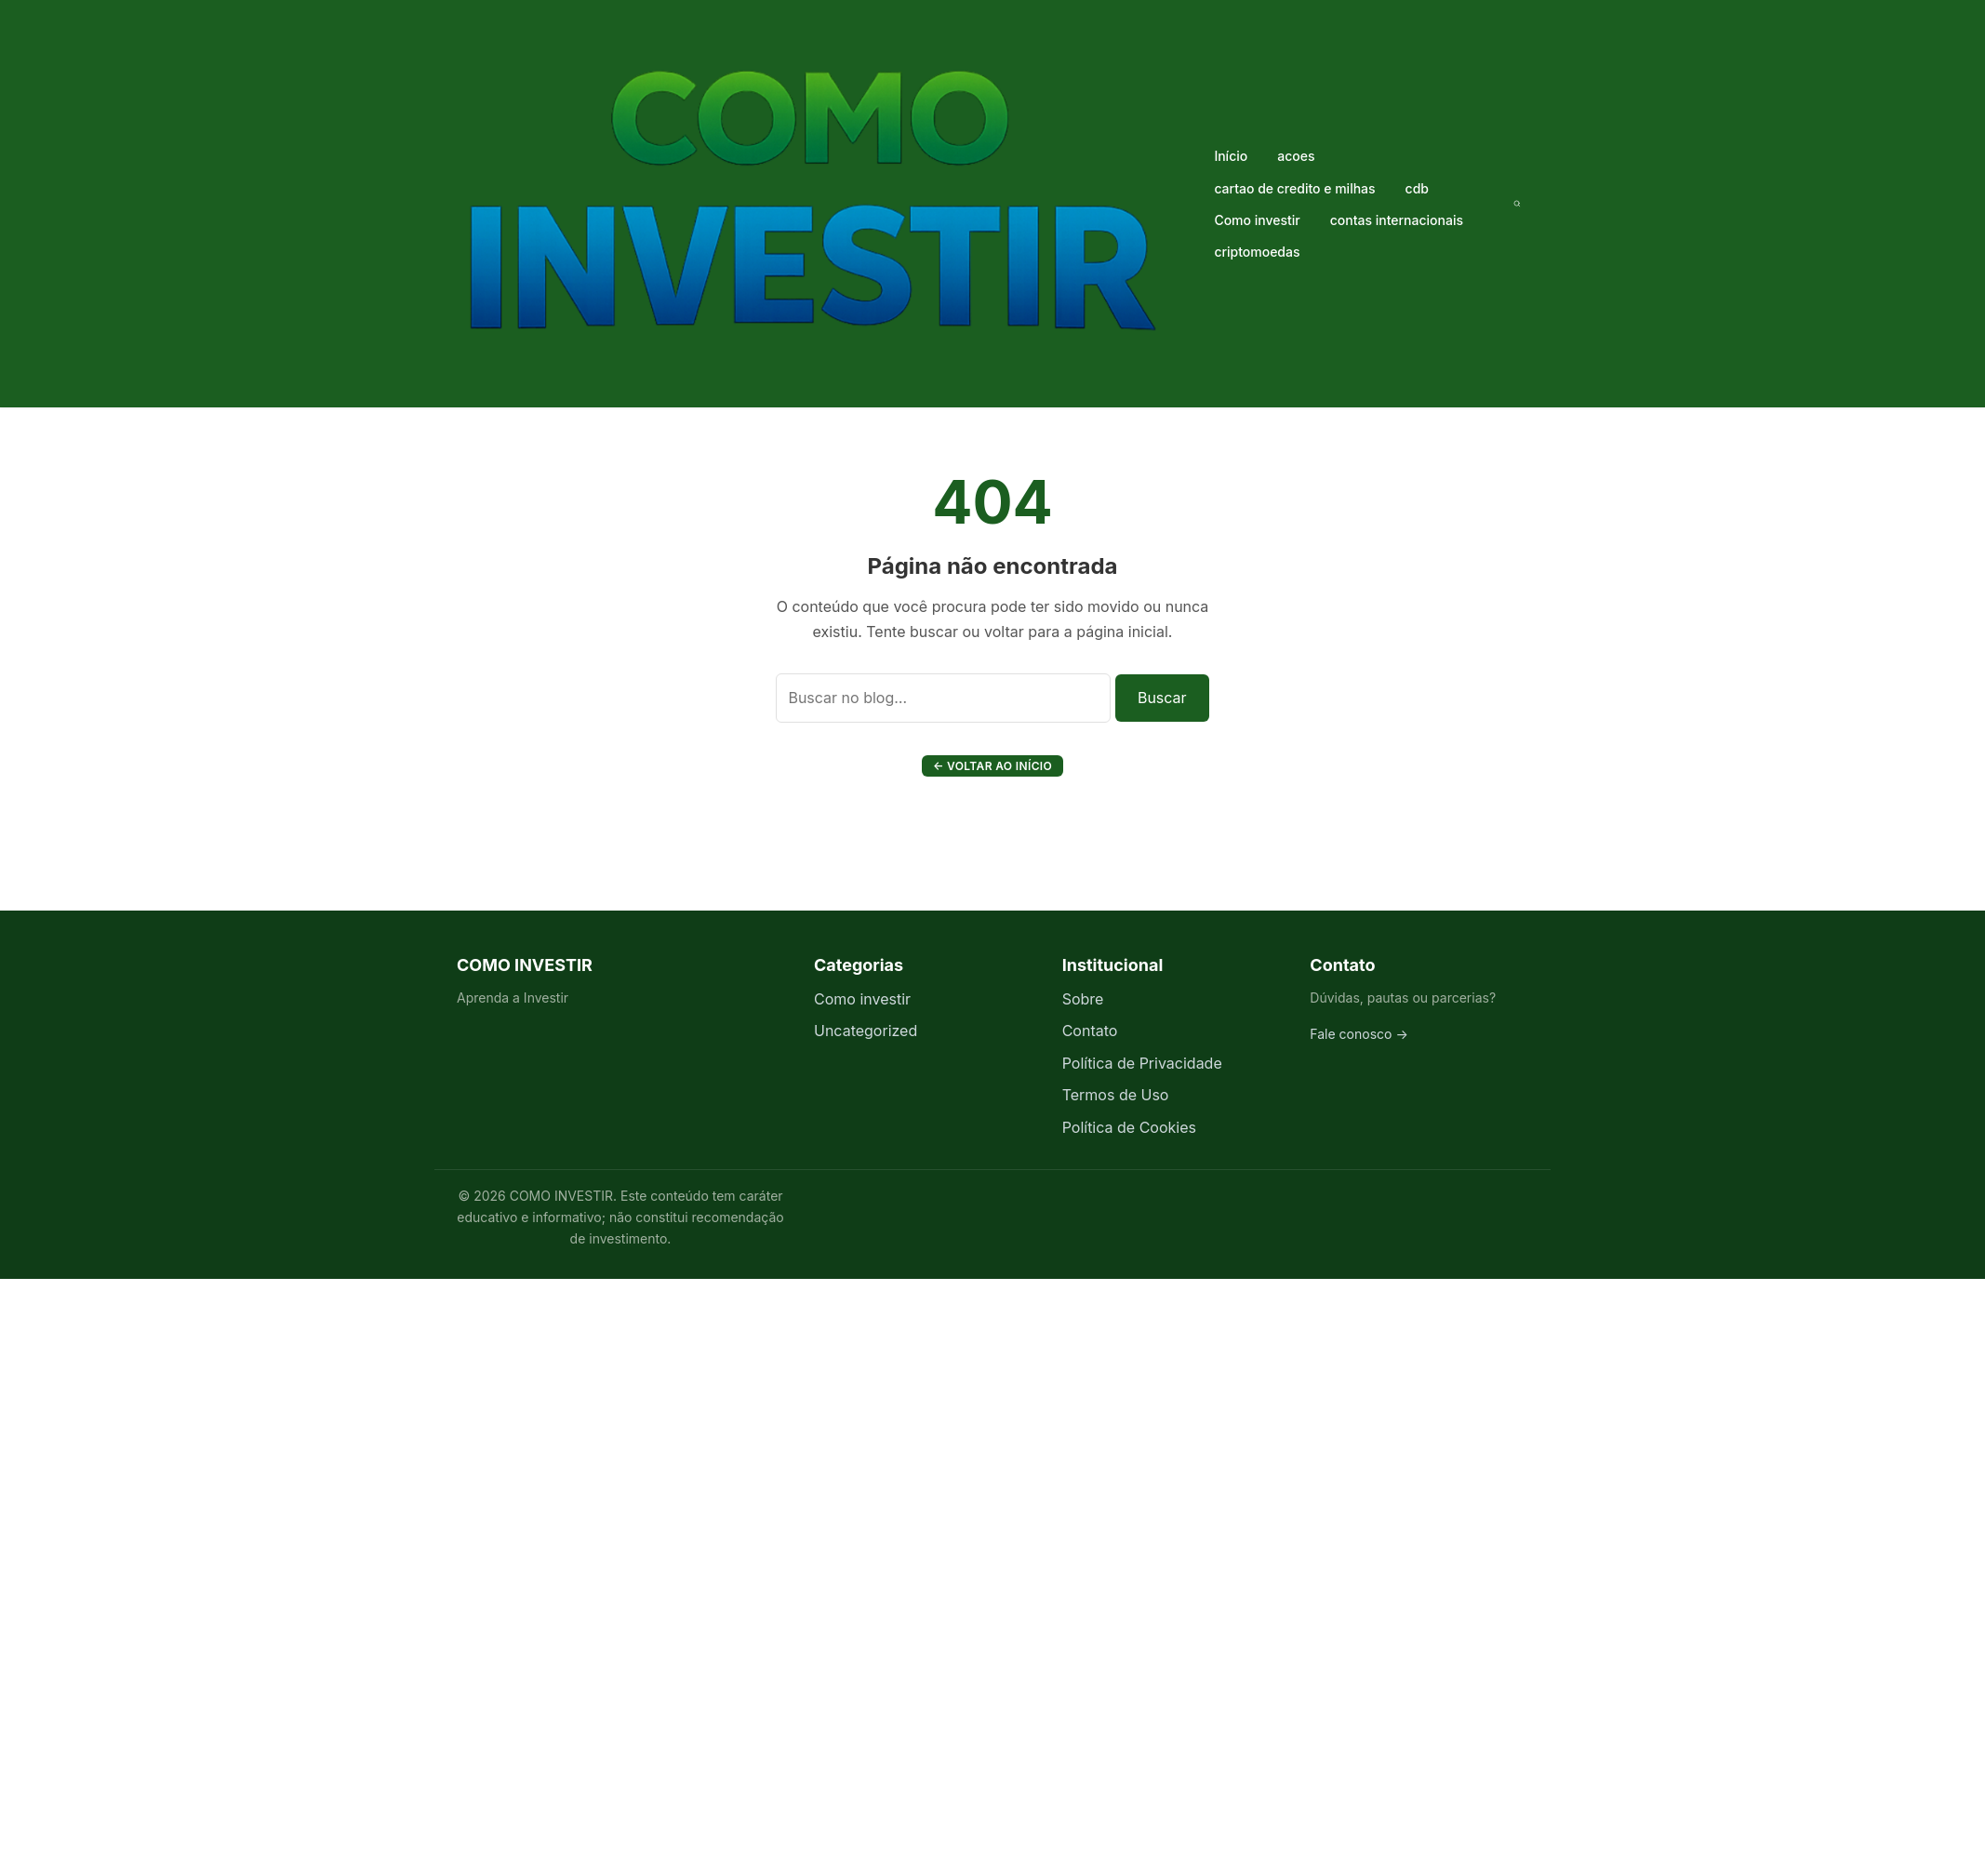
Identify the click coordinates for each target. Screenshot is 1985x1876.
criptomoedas (1256, 251)
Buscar (1162, 697)
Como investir (1256, 220)
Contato (1090, 1030)
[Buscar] (1517, 204)
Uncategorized (865, 1030)
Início (1230, 156)
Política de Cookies (1129, 1127)
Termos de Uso (1115, 1094)
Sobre (1083, 999)
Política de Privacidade (1142, 1063)
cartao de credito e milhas (1294, 188)
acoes (1295, 156)
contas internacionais (1396, 220)
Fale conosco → (1358, 1034)
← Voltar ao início (992, 766)
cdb (1417, 188)
